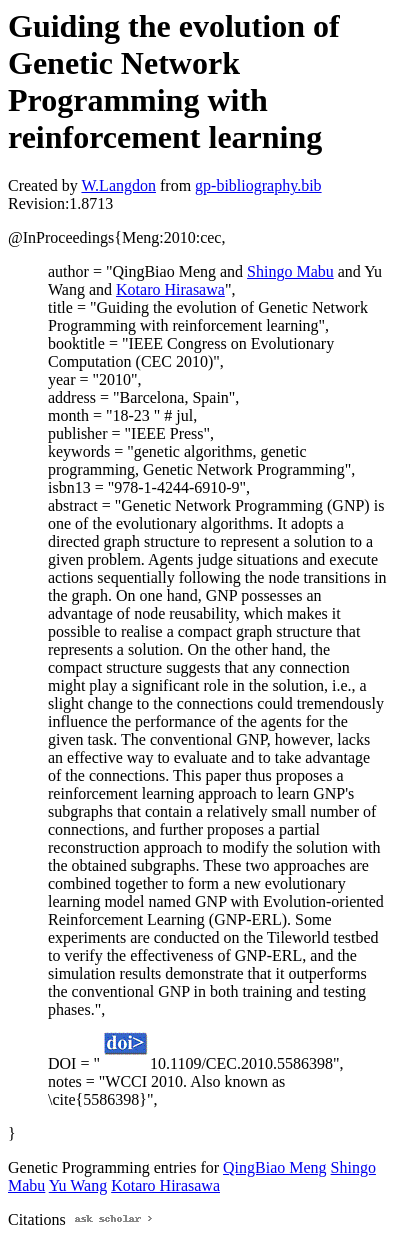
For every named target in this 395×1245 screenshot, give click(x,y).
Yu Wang (78, 1185)
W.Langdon (118, 185)
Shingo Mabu (290, 271)
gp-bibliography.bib (258, 185)
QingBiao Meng (275, 1167)
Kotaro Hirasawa (170, 289)
